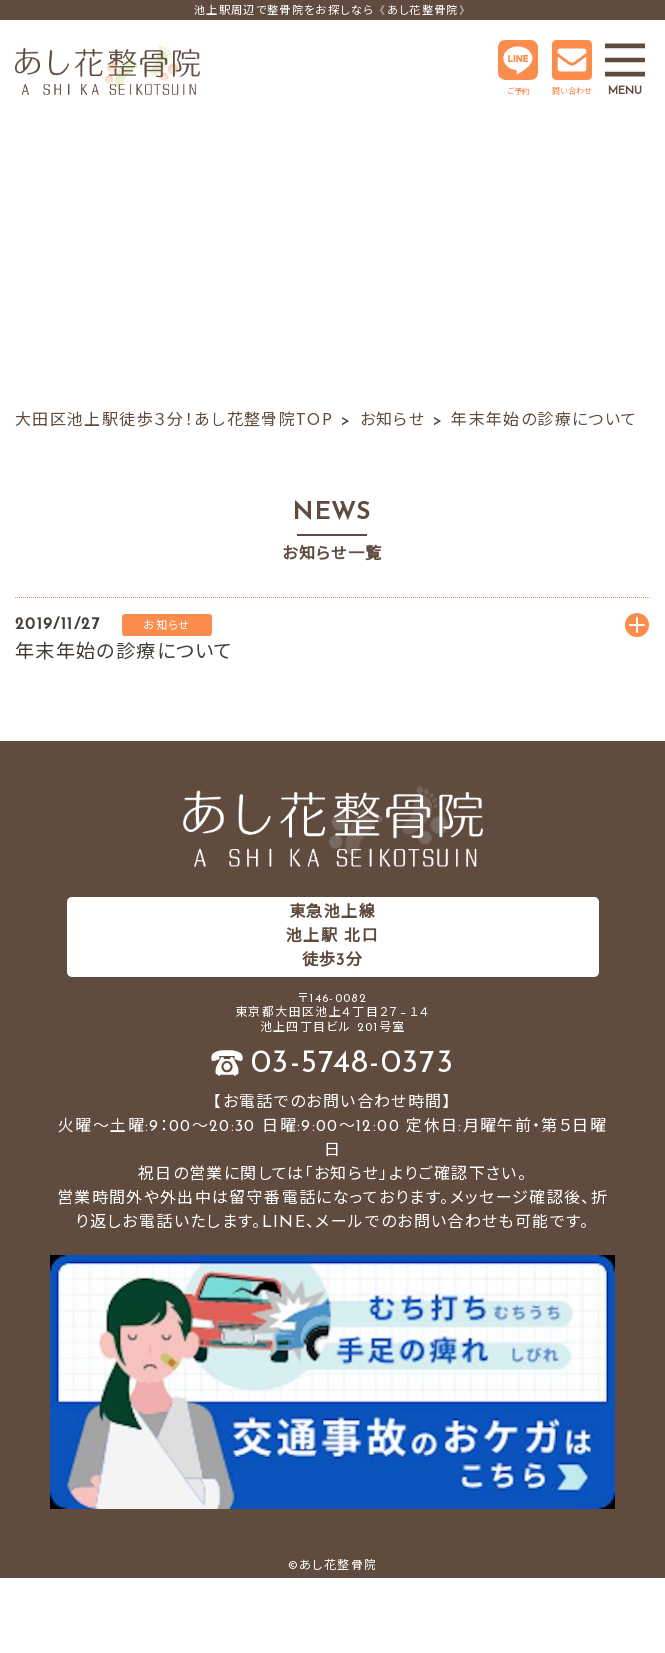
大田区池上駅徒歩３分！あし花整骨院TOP (174, 421)
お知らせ (392, 421)
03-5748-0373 (352, 1064)
